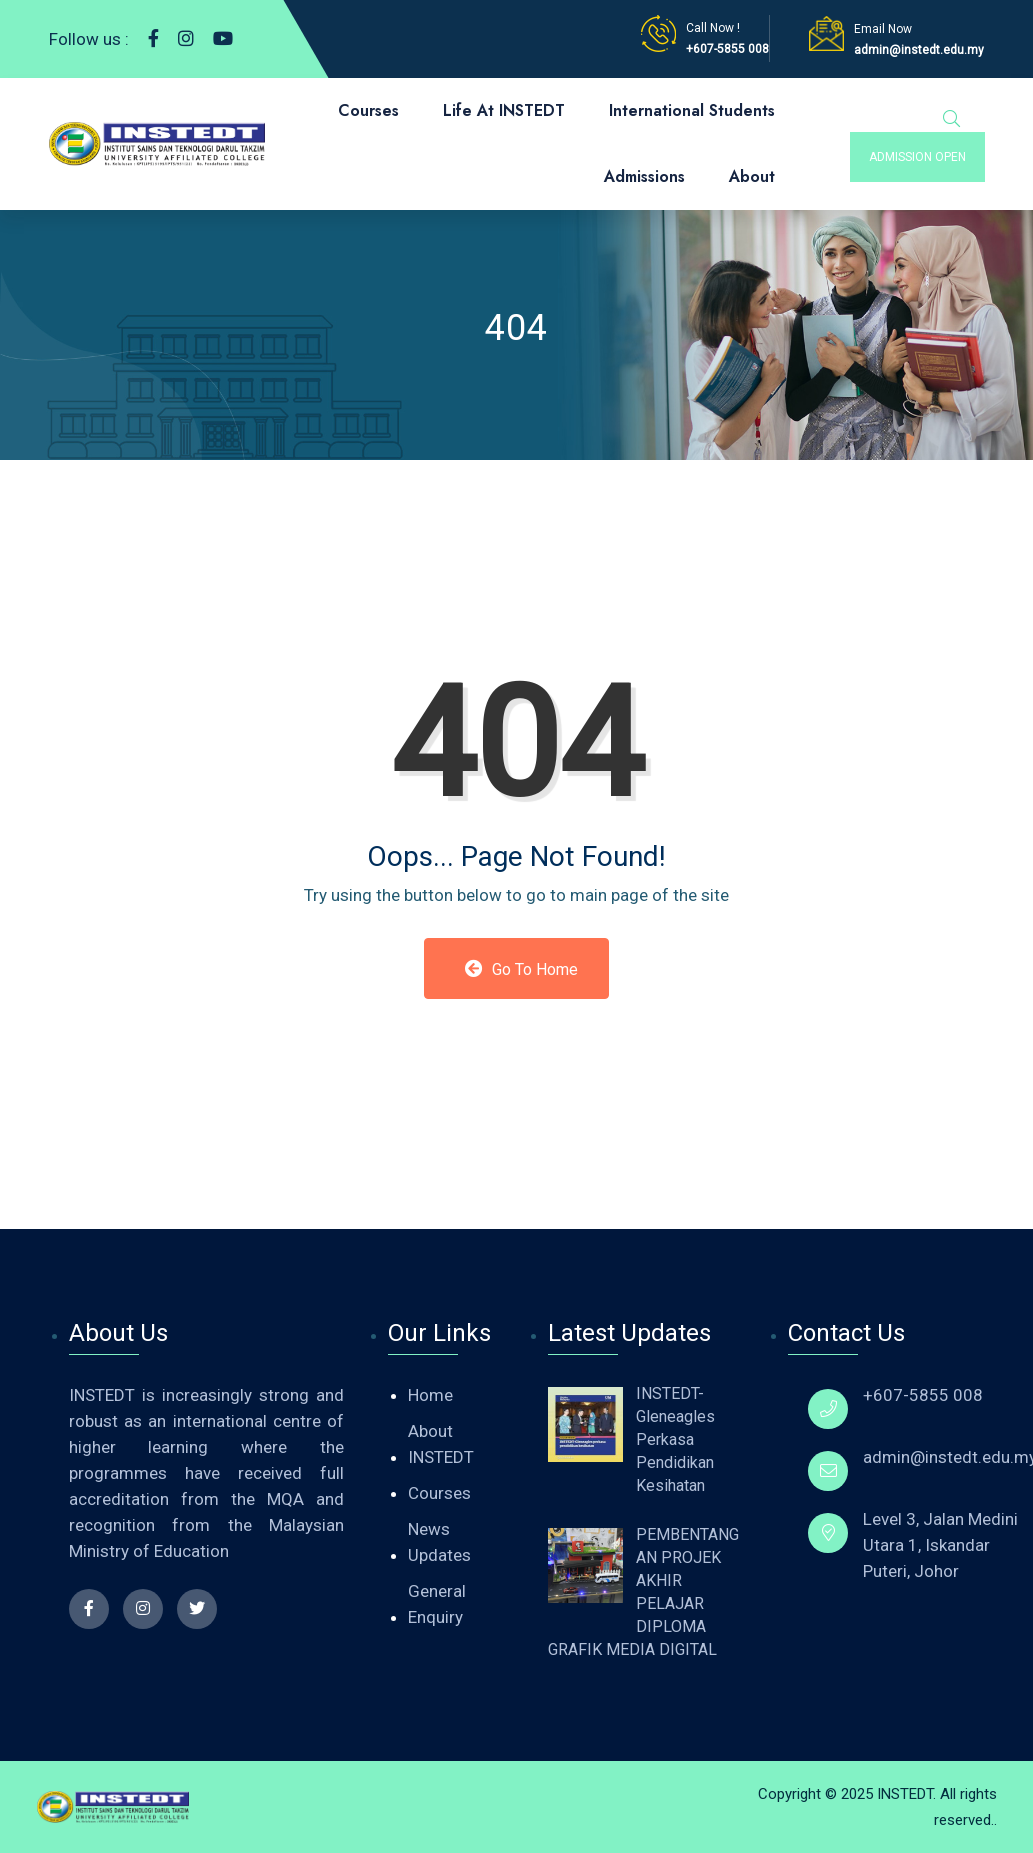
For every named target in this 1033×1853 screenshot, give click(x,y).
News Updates (439, 1542)
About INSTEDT (441, 1444)
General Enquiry (437, 1604)
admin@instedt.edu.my (919, 50)
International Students (692, 110)
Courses (368, 110)
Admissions (644, 176)
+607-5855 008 (727, 49)
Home (430, 1395)
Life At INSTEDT (504, 110)
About (752, 176)
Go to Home (521, 969)
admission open (917, 157)
